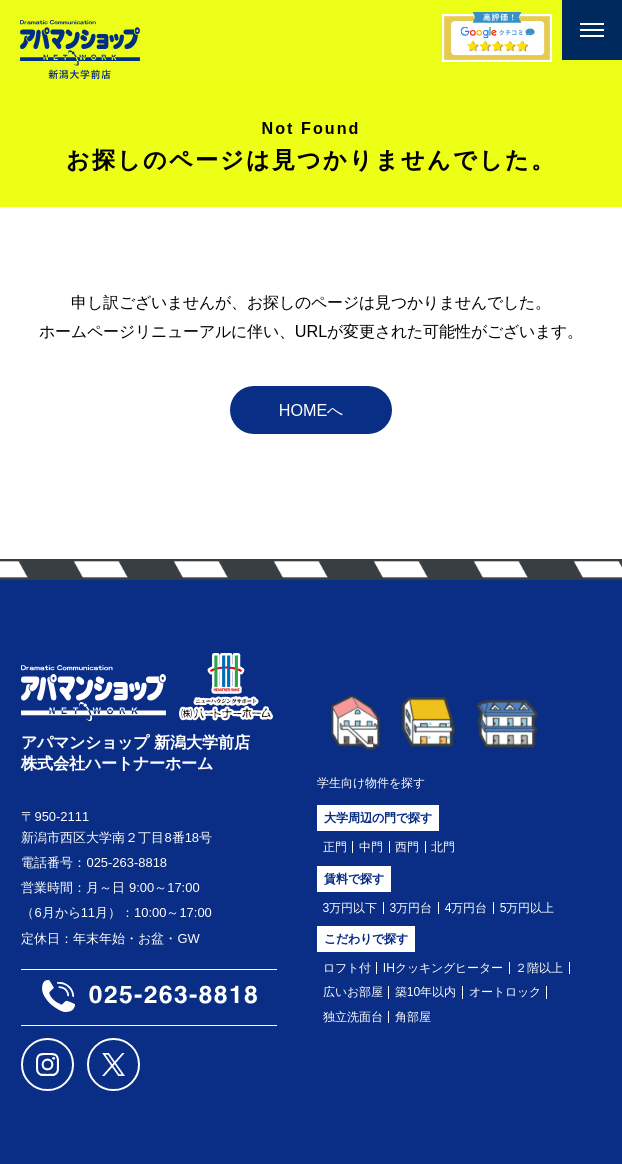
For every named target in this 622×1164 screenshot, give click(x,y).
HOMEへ (311, 410)
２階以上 (539, 968)
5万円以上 (527, 908)
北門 (443, 847)
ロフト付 (347, 968)
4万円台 (466, 908)
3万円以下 (350, 908)
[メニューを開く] (592, 30)
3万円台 (411, 908)
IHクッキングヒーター (443, 968)
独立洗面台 (353, 1017)
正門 (335, 847)
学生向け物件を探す (371, 783)
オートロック (505, 992)
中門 (371, 847)
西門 (407, 847)
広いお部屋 (353, 992)
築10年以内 (426, 992)
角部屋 (413, 1017)
